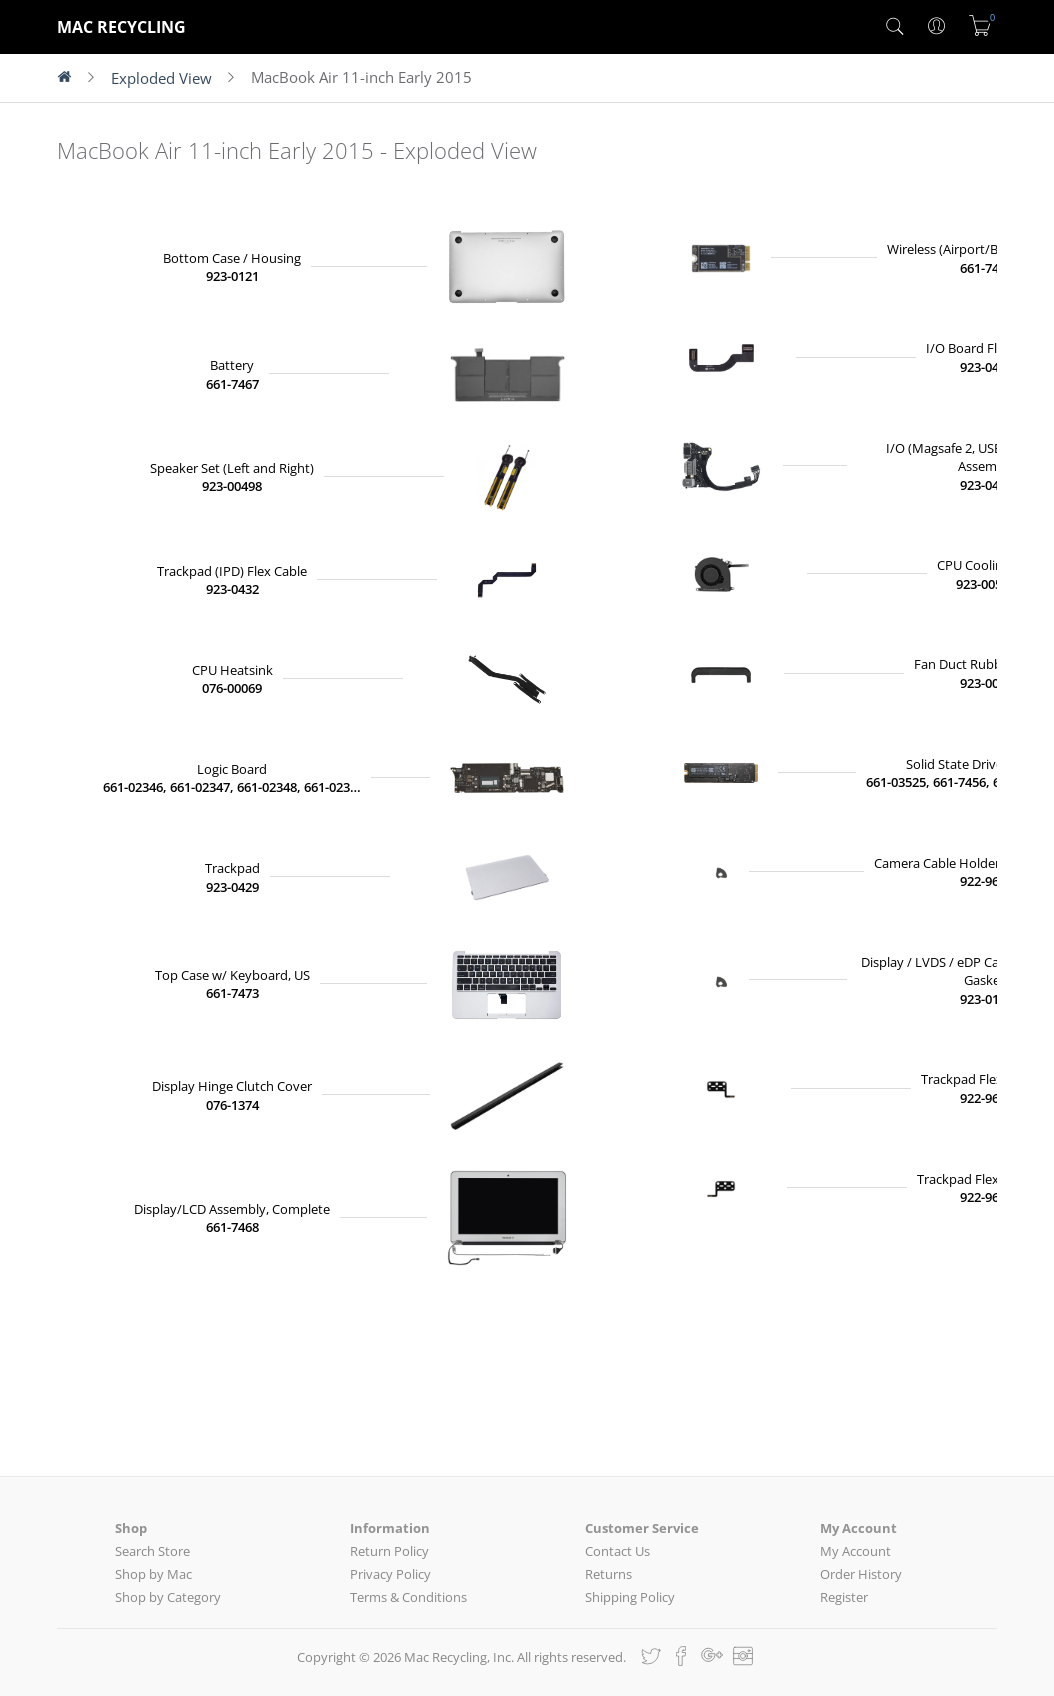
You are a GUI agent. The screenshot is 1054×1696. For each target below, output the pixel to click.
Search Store (152, 1551)
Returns (608, 1574)
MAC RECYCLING (121, 27)
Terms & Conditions (408, 1597)
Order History (861, 1574)
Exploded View (161, 78)
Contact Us (617, 1551)
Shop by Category (168, 1597)
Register (844, 1597)
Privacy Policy (390, 1574)
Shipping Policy (630, 1597)
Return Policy (389, 1551)
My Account (855, 1551)
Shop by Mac (153, 1574)
